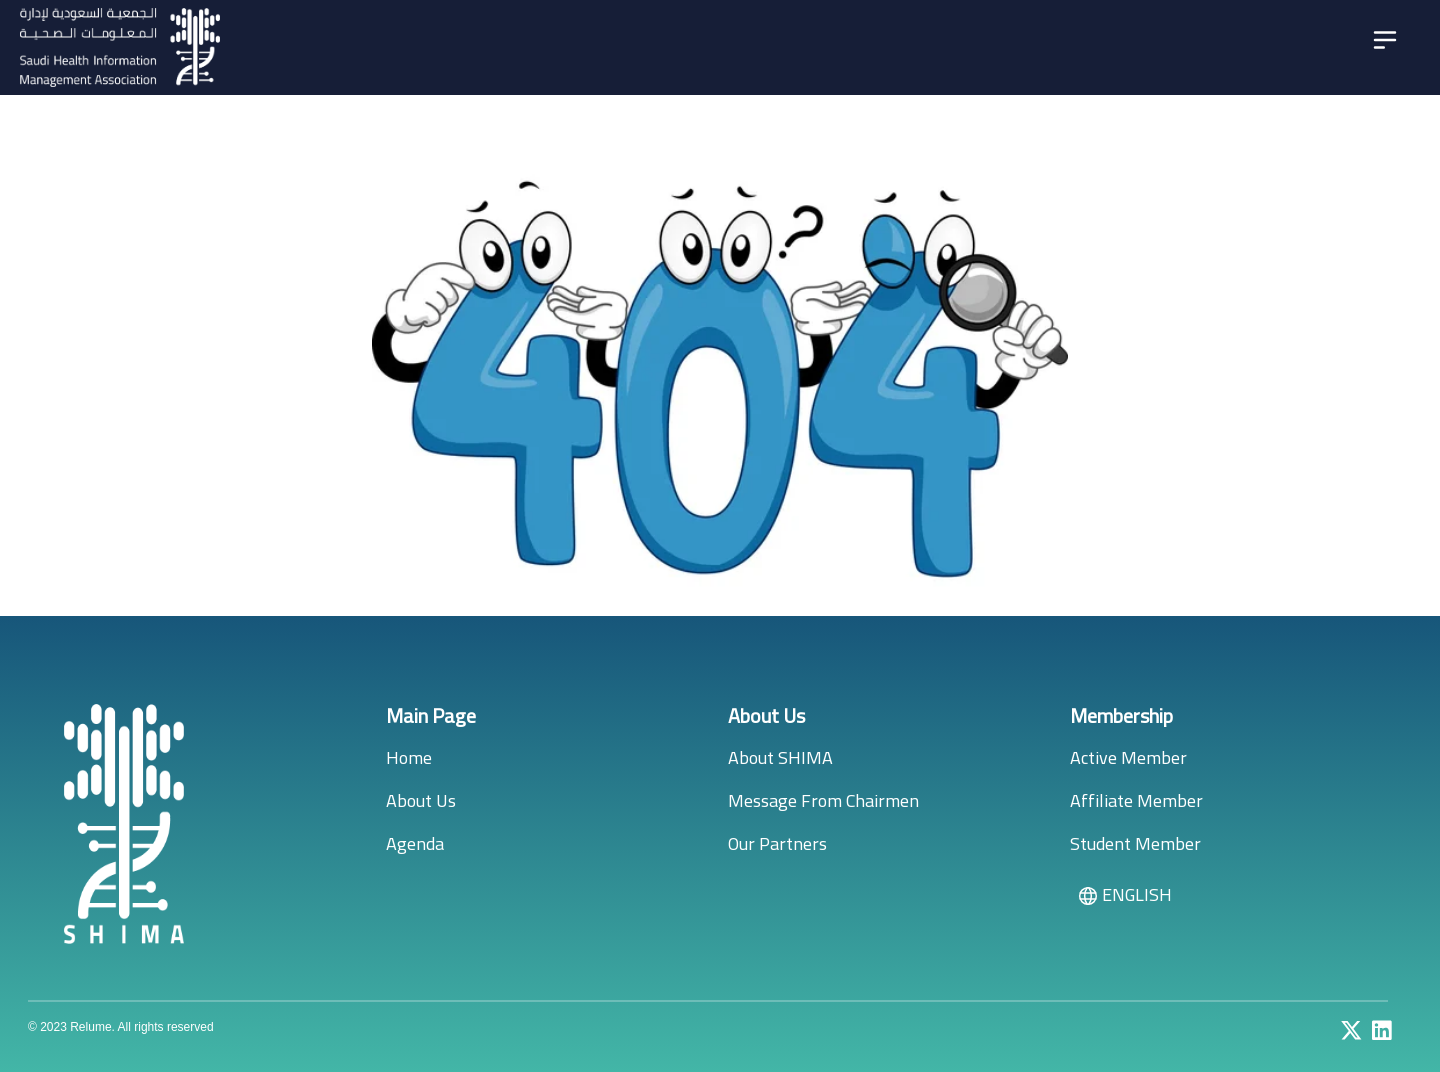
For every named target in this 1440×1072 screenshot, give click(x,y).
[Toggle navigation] (1385, 40)
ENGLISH (1125, 894)
